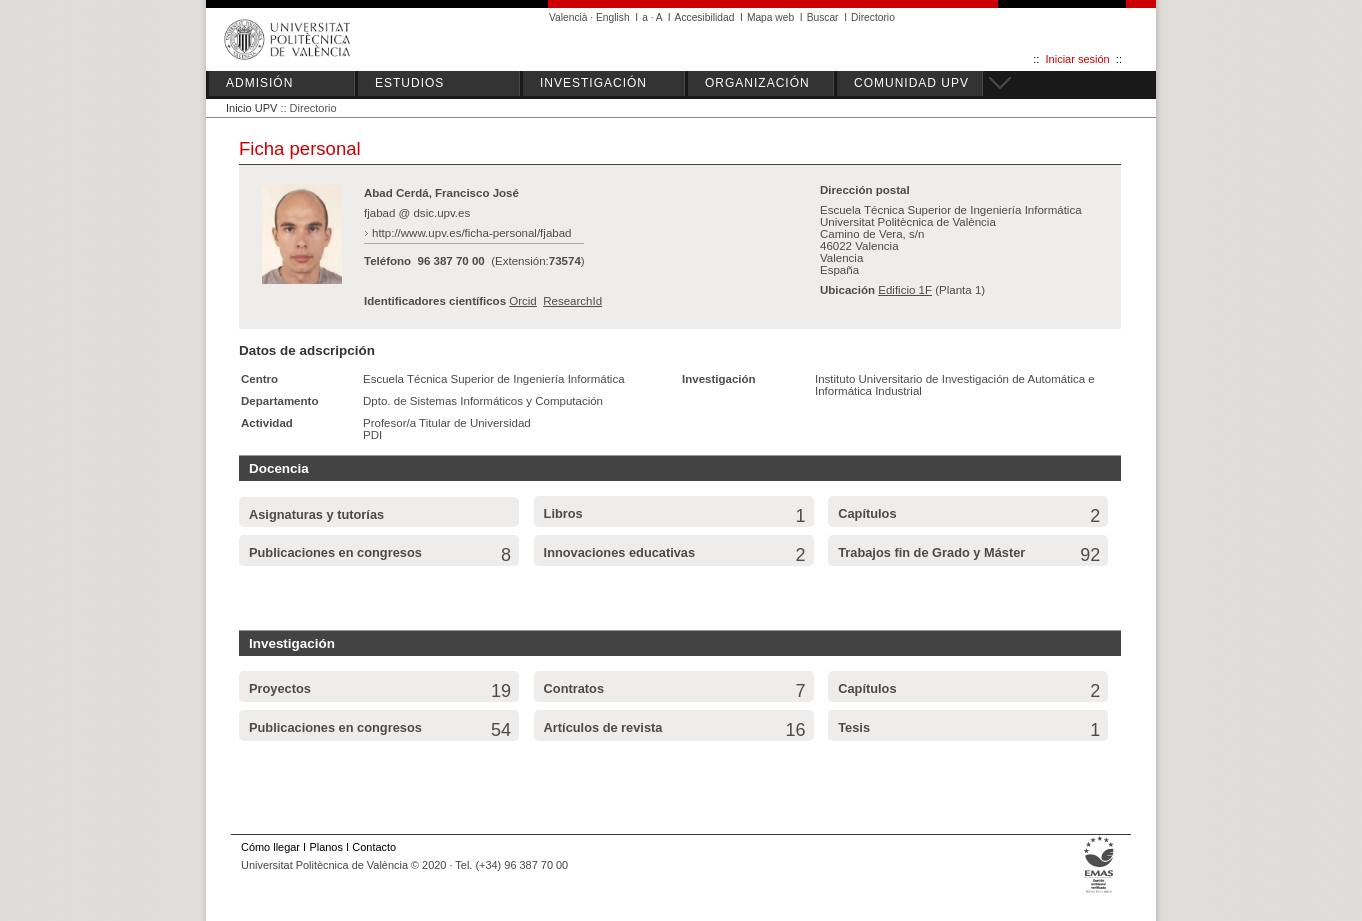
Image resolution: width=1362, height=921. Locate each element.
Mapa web (770, 17)
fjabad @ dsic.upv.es (417, 213)
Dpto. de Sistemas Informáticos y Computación (483, 401)
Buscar (823, 17)
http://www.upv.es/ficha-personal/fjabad (472, 233)
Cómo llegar (270, 847)
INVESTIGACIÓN (593, 83)
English (613, 17)
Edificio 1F (905, 290)
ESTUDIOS (409, 83)
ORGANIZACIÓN (757, 83)
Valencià (568, 17)
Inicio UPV (251, 108)
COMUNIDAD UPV (911, 83)
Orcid (523, 301)
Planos (325, 847)
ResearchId (572, 301)
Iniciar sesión (1078, 59)
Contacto (374, 847)
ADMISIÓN (259, 83)
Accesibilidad (705, 17)
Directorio (873, 17)
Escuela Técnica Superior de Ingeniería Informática (494, 379)
